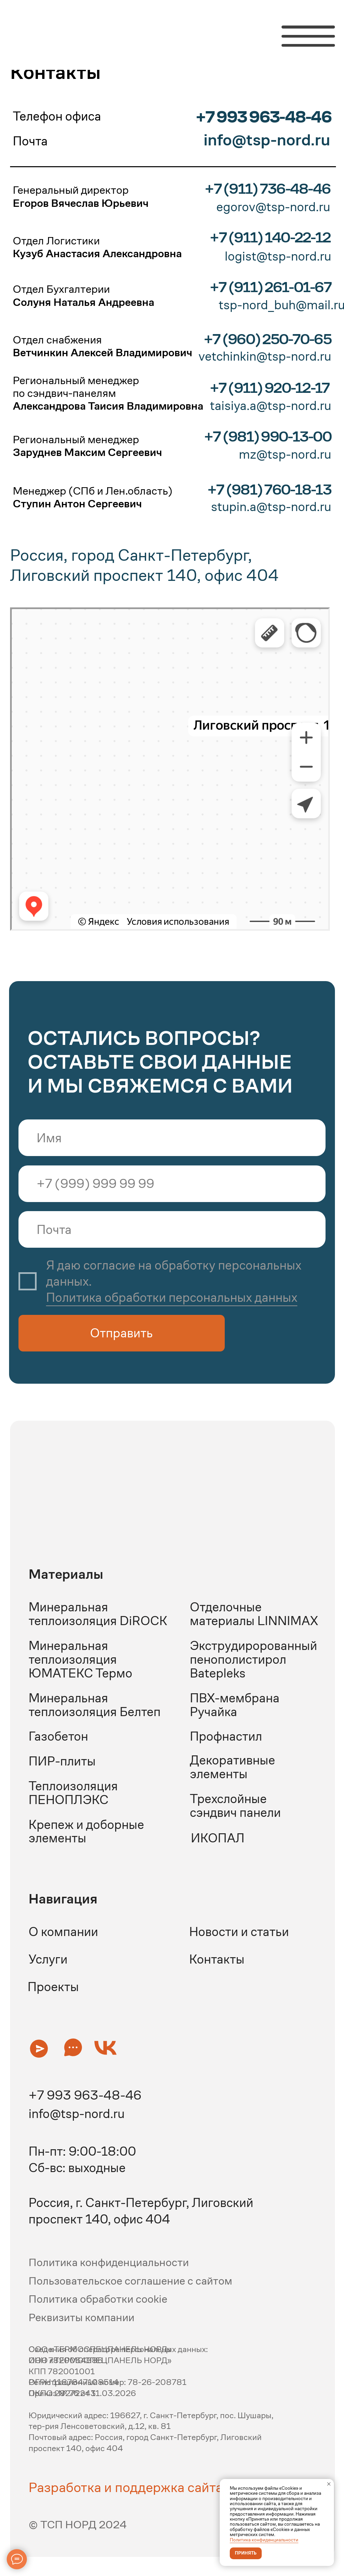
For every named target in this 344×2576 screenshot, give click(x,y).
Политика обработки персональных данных (171, 1297)
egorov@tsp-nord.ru (273, 207)
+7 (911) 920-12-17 (270, 387)
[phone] (172, 1183)
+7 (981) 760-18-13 (269, 489)
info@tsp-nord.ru (77, 2114)
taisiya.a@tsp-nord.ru (270, 406)
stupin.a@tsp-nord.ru (271, 507)
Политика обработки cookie (98, 2299)
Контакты (217, 1959)
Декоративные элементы (232, 1767)
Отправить (121, 1333)
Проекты (53, 1987)
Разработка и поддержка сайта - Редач (150, 2487)
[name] (172, 1137)
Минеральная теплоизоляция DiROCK (98, 1614)
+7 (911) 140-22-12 (270, 237)
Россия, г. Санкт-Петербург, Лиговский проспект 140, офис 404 (141, 2211)
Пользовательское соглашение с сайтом (130, 2281)
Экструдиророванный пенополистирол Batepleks (253, 1659)
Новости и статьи (239, 1932)
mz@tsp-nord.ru (285, 454)
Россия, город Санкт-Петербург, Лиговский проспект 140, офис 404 (144, 565)
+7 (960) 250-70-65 (267, 339)
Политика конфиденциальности (264, 2540)
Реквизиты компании (81, 2317)
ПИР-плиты (62, 1761)
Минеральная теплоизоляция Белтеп (95, 1705)
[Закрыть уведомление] (329, 2484)
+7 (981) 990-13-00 (267, 436)
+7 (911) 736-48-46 (267, 188)
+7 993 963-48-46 (263, 116)
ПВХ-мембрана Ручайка (235, 1705)
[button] (39, 2048)
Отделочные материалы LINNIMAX (254, 1614)
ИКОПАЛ (218, 1838)
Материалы (66, 1574)
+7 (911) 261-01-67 (270, 287)
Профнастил (226, 1736)
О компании (63, 1932)
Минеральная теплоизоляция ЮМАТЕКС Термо (80, 1659)
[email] (172, 1229)
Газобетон (58, 1736)
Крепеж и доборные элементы (86, 1831)
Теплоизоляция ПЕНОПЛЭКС (73, 1793)
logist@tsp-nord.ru (278, 256)
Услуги (48, 1959)
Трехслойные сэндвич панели (235, 1806)
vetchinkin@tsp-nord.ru (265, 356)
